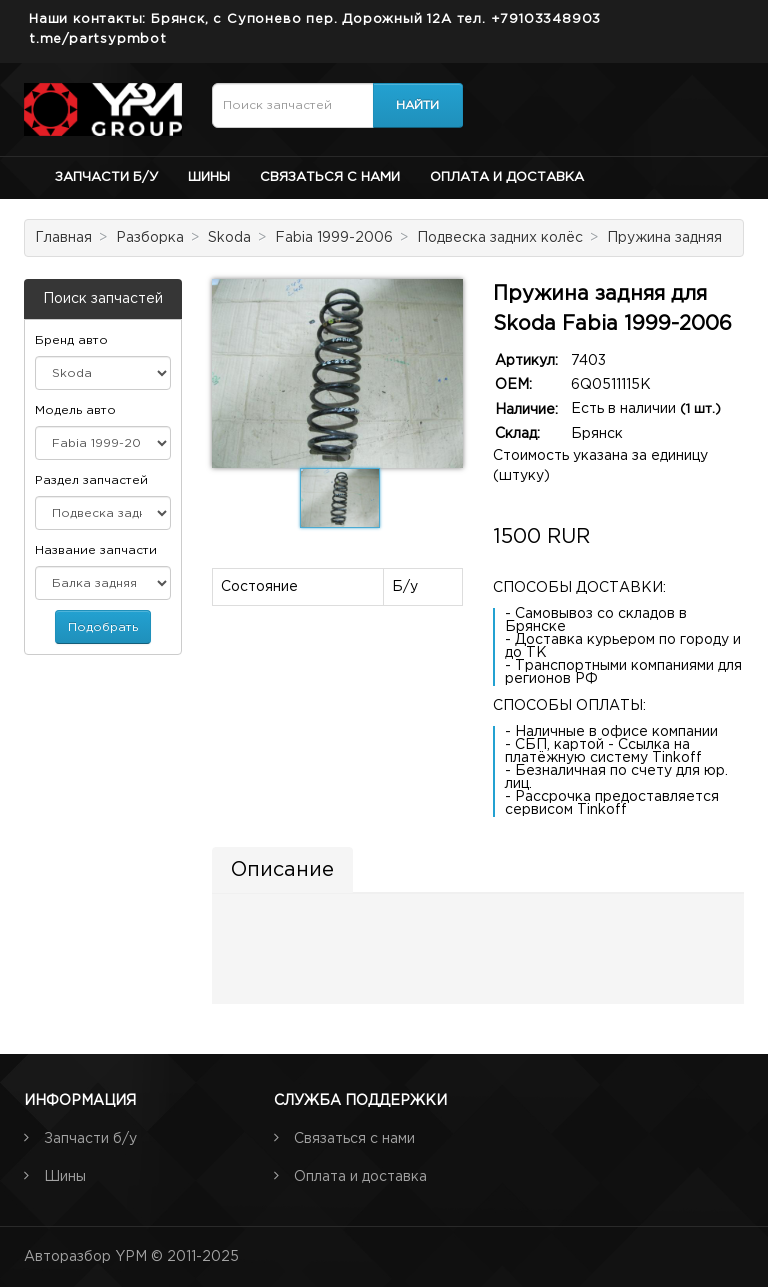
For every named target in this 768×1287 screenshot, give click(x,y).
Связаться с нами (330, 177)
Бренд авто (71, 340)
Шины (209, 177)
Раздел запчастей (91, 480)
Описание (282, 870)
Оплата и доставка (507, 177)
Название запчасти (96, 550)
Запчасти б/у (106, 177)
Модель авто (75, 410)
